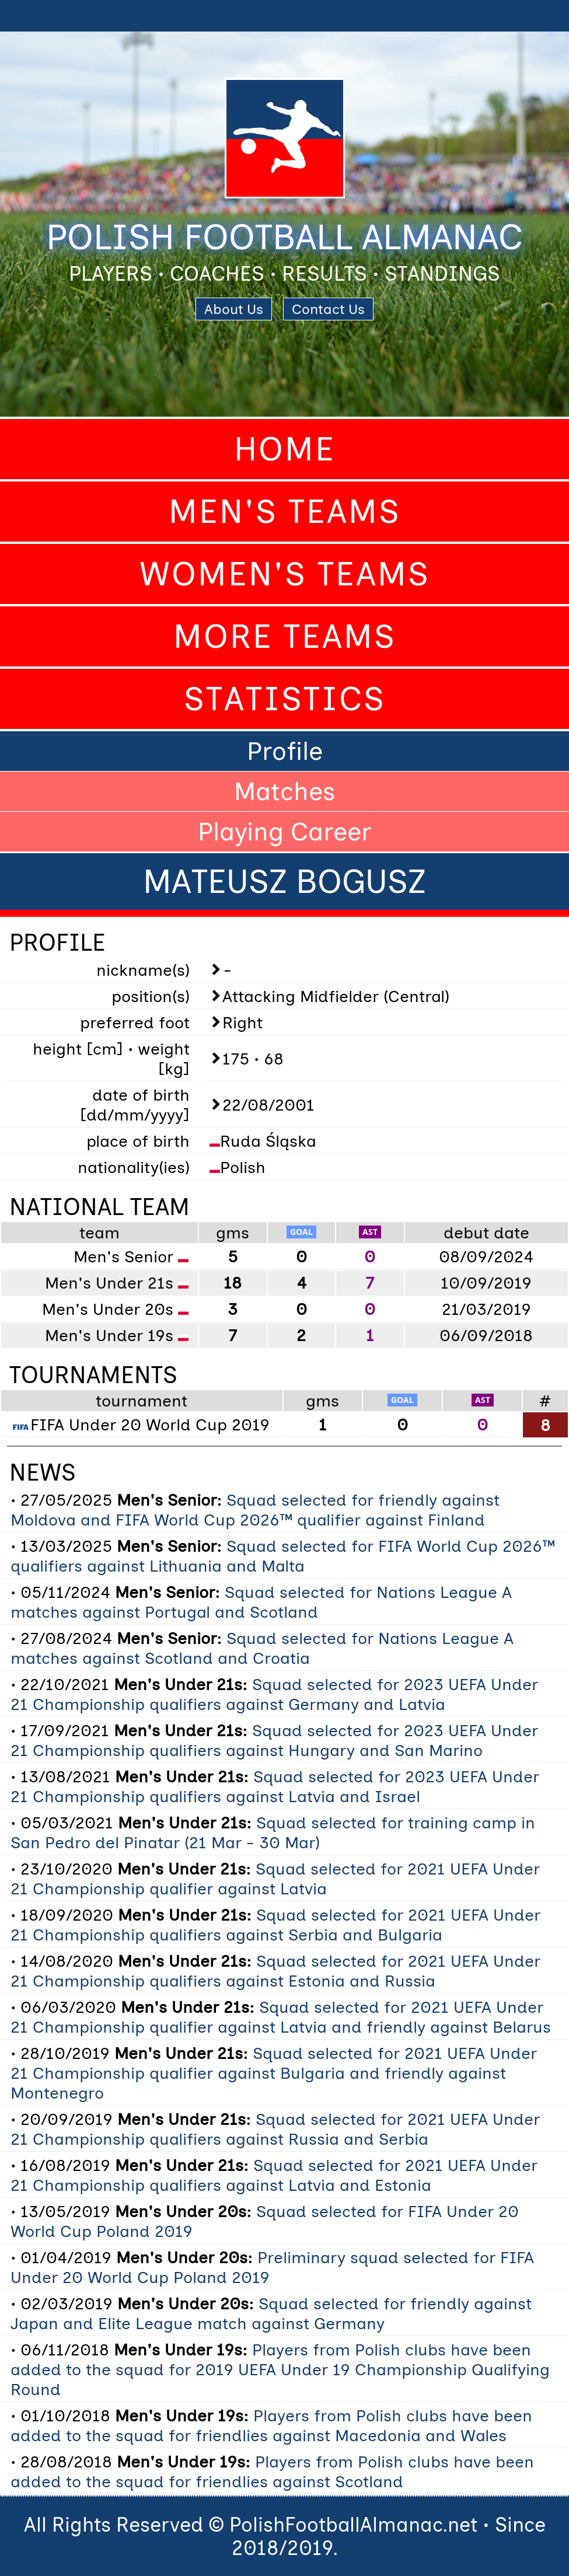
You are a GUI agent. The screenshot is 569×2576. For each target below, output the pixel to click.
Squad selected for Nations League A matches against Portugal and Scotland (261, 1602)
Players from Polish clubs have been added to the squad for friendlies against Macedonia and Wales (271, 2425)
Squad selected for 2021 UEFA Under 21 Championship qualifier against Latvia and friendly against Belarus (281, 2017)
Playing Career (284, 831)
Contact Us (328, 309)
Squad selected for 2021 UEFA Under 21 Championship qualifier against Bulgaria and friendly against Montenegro (274, 2073)
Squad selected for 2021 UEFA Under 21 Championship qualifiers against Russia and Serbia (275, 2129)
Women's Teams (284, 574)
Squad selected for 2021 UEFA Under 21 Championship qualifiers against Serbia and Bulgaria (275, 1925)
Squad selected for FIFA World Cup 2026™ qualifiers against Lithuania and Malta (283, 1556)
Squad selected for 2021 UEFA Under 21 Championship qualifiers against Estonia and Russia (275, 1971)
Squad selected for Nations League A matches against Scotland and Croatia (262, 1648)
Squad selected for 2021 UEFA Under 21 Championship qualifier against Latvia (275, 1878)
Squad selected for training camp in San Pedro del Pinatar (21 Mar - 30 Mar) (273, 1832)
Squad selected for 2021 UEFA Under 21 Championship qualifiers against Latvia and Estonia (274, 2175)
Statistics (285, 698)
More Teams (284, 636)
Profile (285, 751)
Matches (285, 791)
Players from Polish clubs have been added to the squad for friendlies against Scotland (272, 2471)
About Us (233, 309)
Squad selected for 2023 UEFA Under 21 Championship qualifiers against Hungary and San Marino (274, 1740)
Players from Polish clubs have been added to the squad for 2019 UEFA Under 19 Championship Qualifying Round (280, 2369)
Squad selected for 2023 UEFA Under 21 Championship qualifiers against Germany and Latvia (274, 1694)
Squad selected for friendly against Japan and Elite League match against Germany (271, 2313)
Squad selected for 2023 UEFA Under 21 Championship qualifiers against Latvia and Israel (275, 1786)
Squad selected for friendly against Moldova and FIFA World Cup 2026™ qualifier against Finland (255, 1510)
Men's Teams (285, 511)
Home (285, 449)
